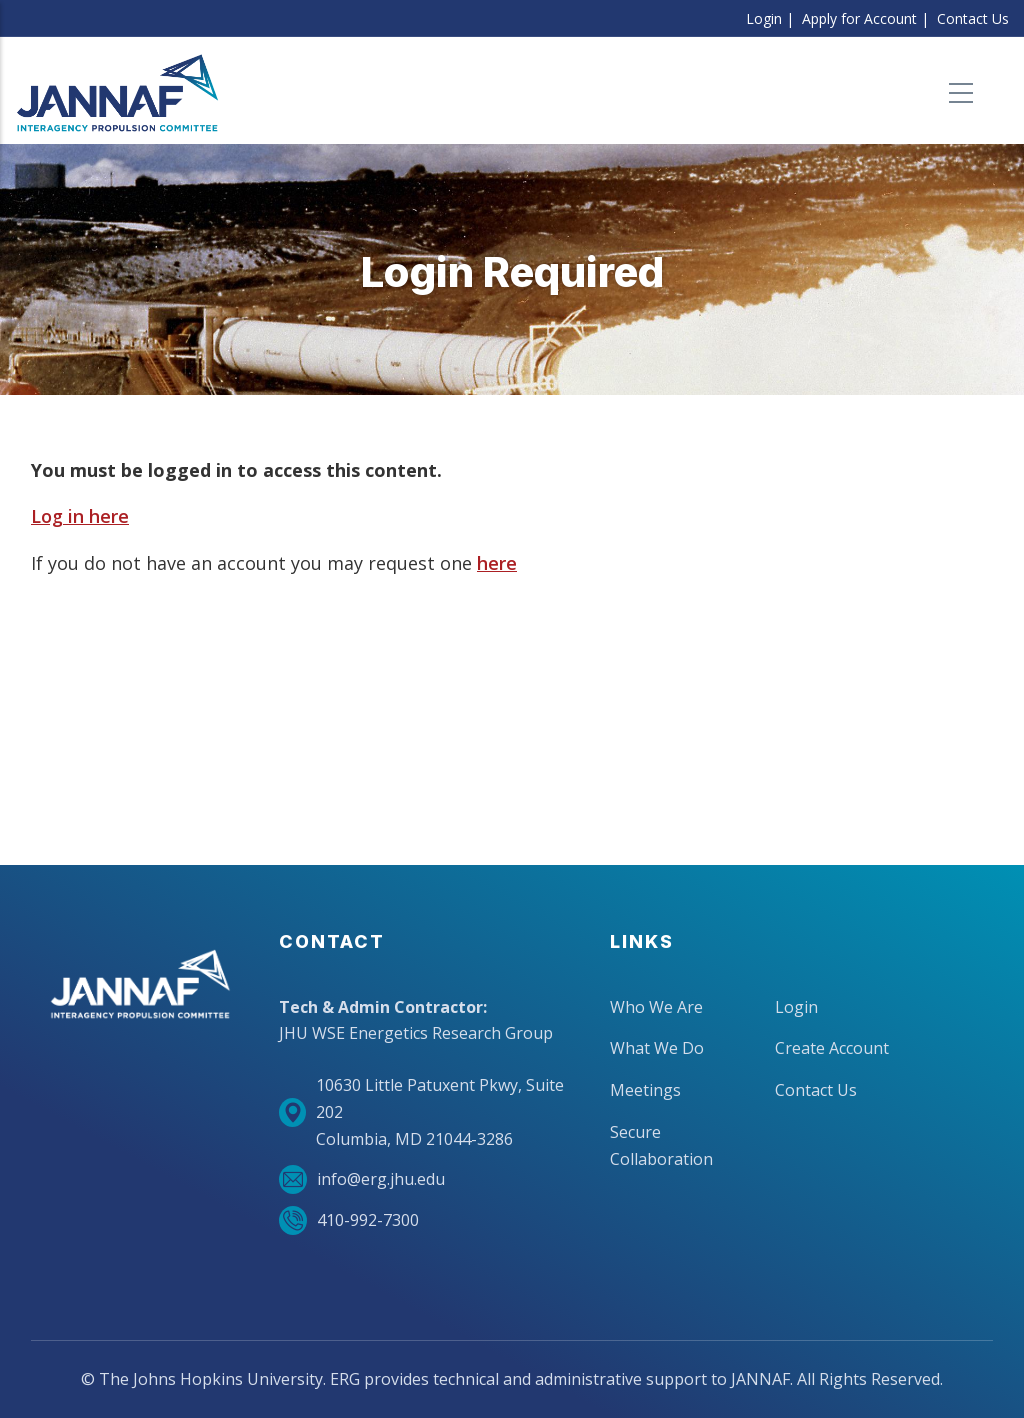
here (497, 563)
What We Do (657, 1048)
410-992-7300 (349, 1220)
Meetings (645, 1090)
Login (764, 18)
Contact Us (973, 18)
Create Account (832, 1048)
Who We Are (656, 1007)
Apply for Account (859, 18)
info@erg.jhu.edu (362, 1179)
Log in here (80, 516)
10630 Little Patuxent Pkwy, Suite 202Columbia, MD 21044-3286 (421, 1112)
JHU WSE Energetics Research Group (416, 1033)
